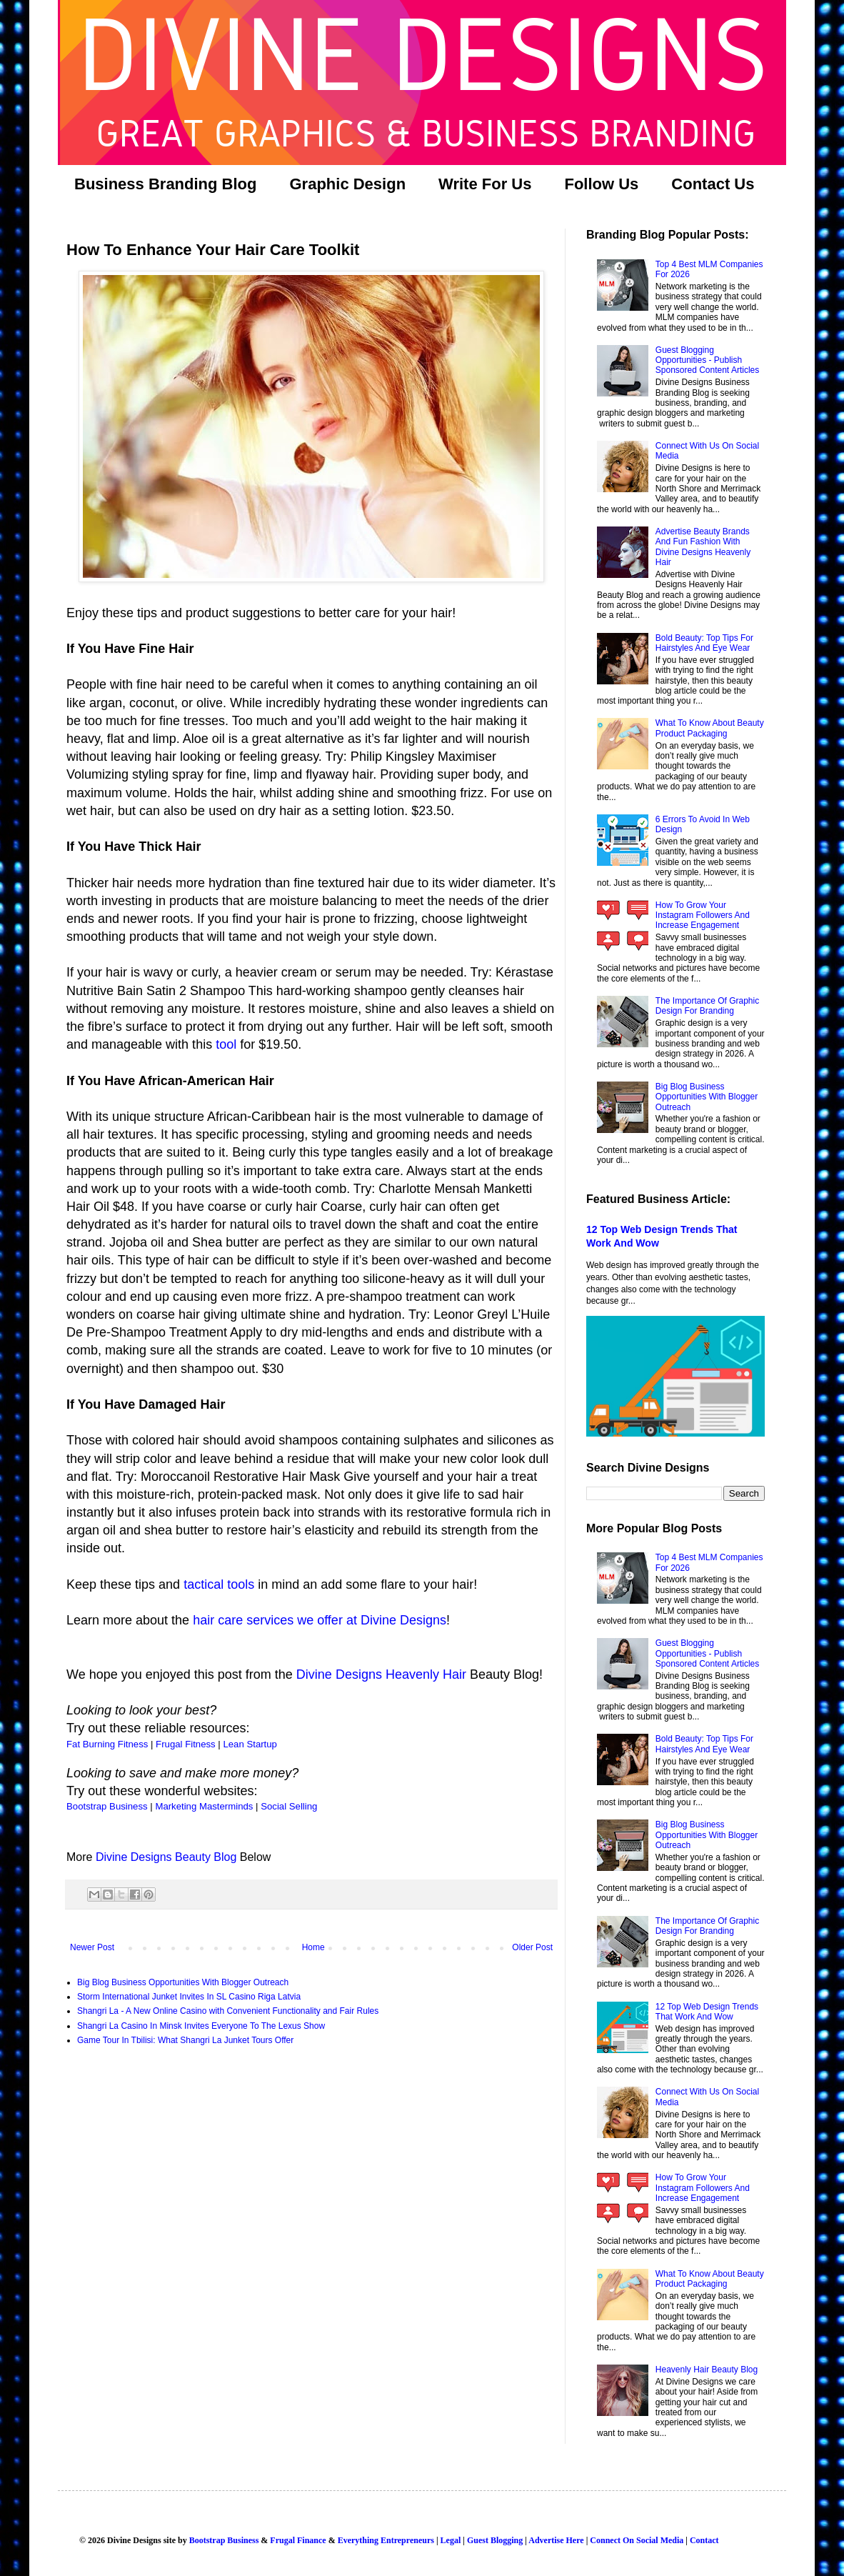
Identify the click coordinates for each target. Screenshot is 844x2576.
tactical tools (219, 1584)
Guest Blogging (495, 2540)
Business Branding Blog (165, 184)
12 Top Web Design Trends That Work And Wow (706, 2012)
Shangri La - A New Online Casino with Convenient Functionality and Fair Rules (227, 2011)
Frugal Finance (298, 2540)
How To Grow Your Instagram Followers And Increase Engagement (702, 915)
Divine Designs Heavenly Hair (381, 1674)
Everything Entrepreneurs (386, 2540)
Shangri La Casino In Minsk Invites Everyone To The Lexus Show (201, 2026)
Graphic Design (347, 184)
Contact (704, 2540)
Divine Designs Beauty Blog (166, 1857)
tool (226, 1044)
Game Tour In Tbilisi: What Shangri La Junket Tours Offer (185, 2040)
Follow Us (601, 184)
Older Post (532, 1947)
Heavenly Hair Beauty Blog (706, 2370)
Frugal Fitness (186, 1744)
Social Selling (289, 1806)
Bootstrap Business (107, 1806)
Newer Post (92, 1947)
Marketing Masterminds (204, 1806)
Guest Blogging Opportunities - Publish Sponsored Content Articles (707, 360)
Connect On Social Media (636, 2540)
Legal (451, 2540)
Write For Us (484, 184)
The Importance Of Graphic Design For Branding (707, 1006)
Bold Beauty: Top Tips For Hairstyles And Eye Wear (704, 643)
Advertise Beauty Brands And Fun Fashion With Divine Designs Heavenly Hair (702, 546)
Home (313, 1947)
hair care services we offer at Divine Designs (319, 1620)
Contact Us (712, 184)
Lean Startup (250, 1744)
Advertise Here (555, 2540)
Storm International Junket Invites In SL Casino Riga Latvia (189, 1997)
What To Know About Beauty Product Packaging (709, 728)
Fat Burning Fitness (107, 1744)
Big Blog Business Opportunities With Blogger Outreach (182, 1982)
